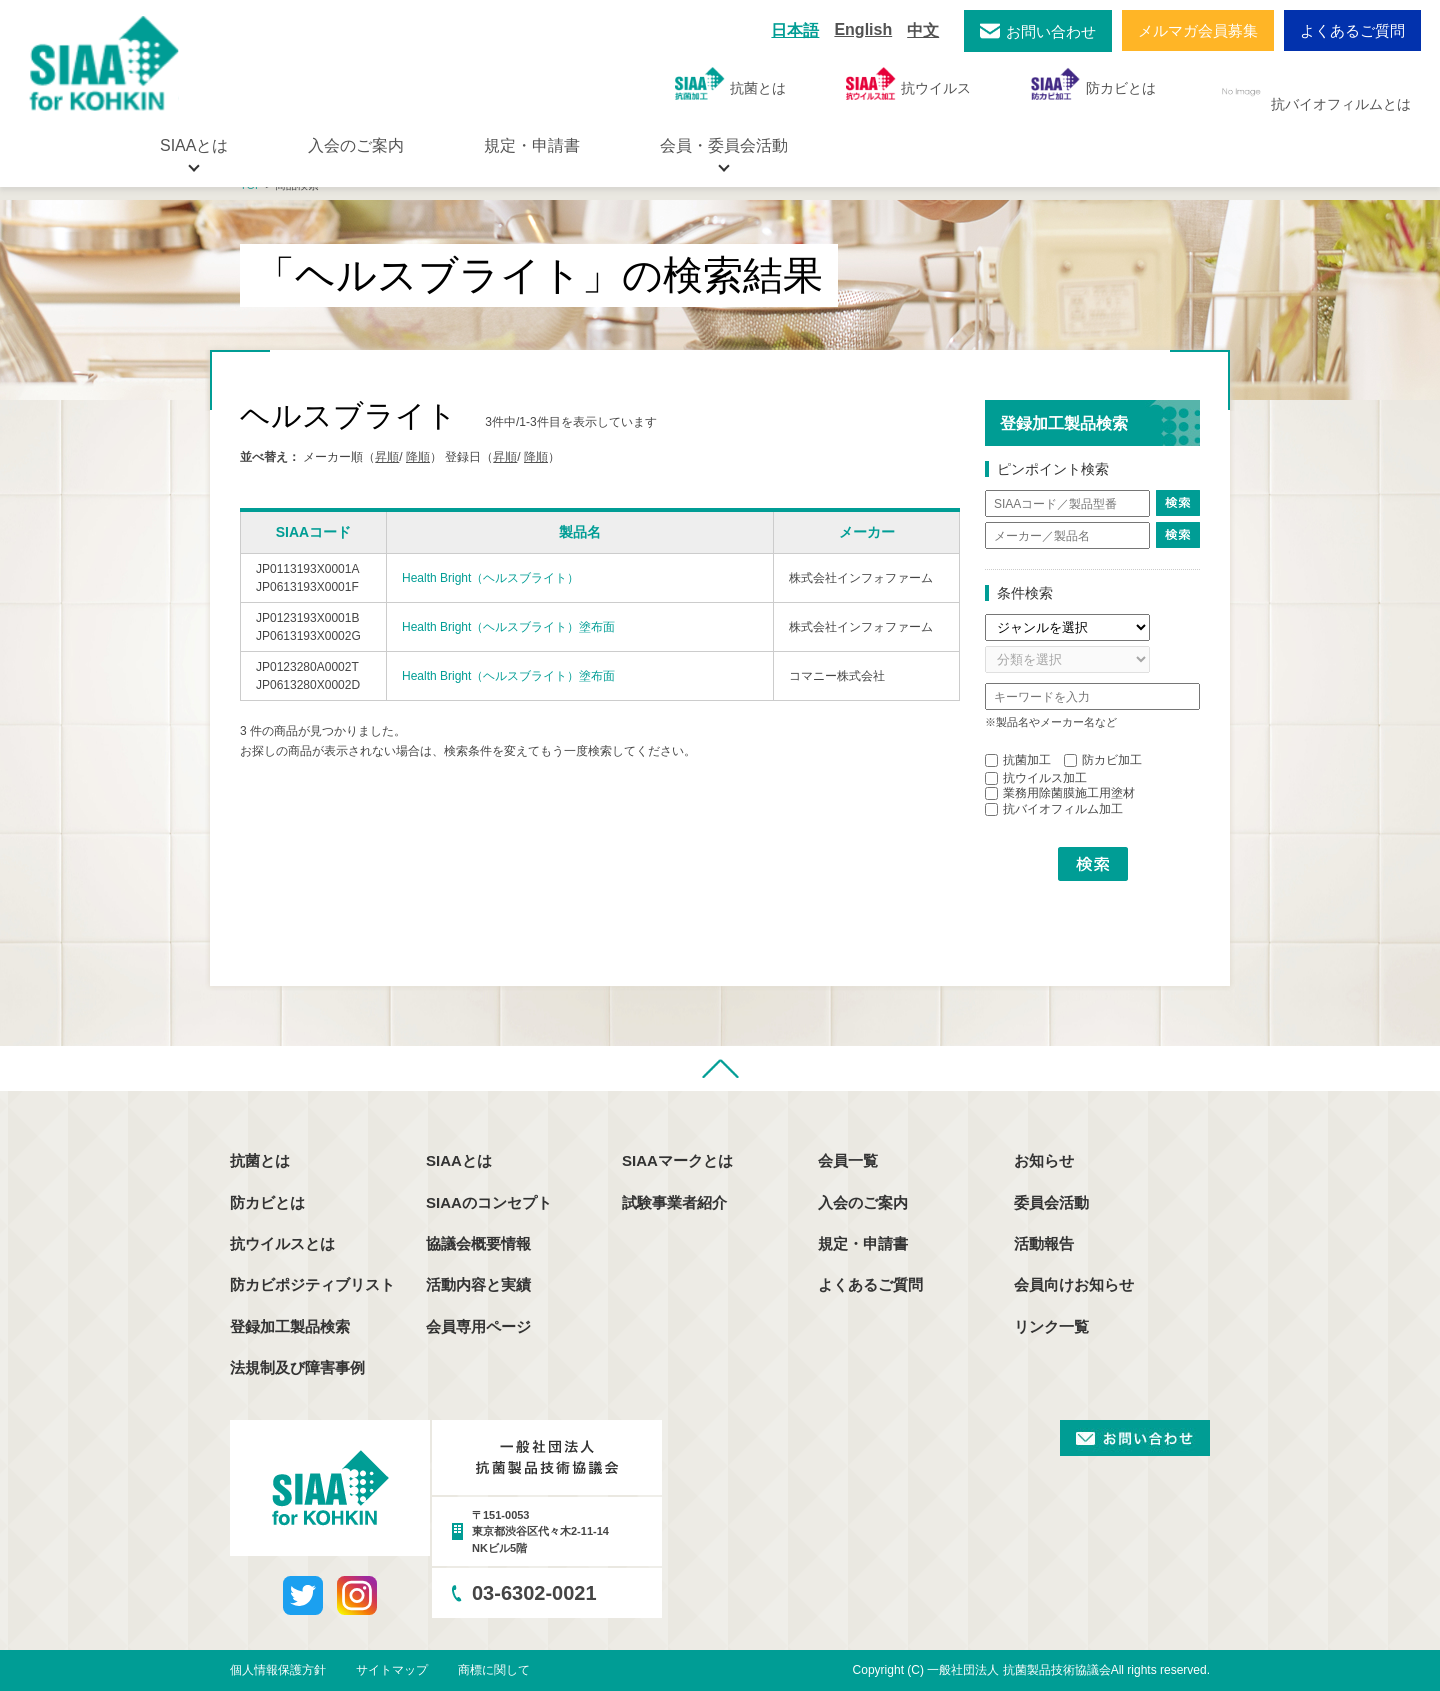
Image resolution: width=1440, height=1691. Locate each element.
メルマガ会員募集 (1198, 30)
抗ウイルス (908, 83)
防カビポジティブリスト (312, 1284)
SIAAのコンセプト (489, 1202)
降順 (418, 457)
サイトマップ (392, 1670)
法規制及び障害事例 (297, 1367)
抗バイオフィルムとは (1313, 92)
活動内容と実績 (478, 1284)
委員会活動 (1051, 1202)
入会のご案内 (356, 145)
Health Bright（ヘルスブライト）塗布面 (508, 627)
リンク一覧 (1051, 1326)
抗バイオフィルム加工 (1054, 809)
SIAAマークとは (677, 1160)
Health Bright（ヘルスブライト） (490, 578)
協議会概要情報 (478, 1243)
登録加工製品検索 (290, 1326)
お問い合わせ (1051, 31)
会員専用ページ (478, 1326)
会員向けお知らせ (1074, 1284)
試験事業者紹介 (674, 1202)
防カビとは (1093, 83)
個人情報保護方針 (278, 1670)
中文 (923, 30)
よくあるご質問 (1352, 30)
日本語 (795, 30)
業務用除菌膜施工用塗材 (1060, 793)
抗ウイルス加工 (1036, 778)
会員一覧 (848, 1160)
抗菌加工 (1018, 760)
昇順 (387, 457)
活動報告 (1044, 1243)
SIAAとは (459, 1160)
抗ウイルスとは (282, 1243)
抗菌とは (730, 83)
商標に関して (494, 1670)
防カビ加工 (1103, 760)
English (863, 29)
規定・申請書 (532, 145)
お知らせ (1044, 1160)
